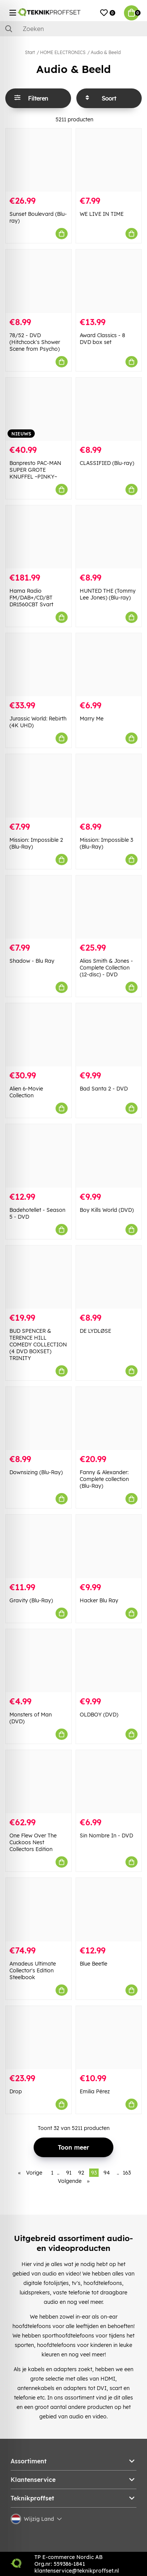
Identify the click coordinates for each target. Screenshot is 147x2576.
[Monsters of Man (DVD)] (38, 1660)
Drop (15, 2091)
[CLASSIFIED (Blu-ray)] (108, 409)
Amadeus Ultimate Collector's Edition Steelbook (32, 1970)
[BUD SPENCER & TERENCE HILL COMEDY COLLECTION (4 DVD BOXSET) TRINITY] (38, 1277)
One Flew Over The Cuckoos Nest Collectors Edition (33, 1842)
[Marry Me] (108, 664)
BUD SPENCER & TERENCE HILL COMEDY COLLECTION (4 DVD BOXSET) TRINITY (38, 1344)
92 (81, 2172)
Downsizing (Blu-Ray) (36, 1472)
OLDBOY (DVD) (99, 1714)
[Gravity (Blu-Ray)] (38, 1546)
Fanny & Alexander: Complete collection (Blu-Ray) (104, 1479)
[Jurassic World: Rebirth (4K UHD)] (38, 664)
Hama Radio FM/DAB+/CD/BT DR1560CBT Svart (31, 597)
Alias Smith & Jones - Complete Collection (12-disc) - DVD (106, 967)
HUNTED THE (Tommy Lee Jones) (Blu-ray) (108, 594)
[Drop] (38, 2037)
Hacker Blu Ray (99, 1600)
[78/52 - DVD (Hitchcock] (38, 281)
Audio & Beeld (106, 52)
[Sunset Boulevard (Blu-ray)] (38, 160)
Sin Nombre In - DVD (106, 1835)
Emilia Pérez (95, 2091)
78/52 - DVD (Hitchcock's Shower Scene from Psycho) (34, 342)
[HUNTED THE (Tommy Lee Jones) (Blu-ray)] (108, 536)
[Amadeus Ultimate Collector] (38, 1909)
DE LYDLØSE (95, 1330)
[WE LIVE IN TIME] (108, 160)
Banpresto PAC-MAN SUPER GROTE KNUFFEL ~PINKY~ (35, 470)
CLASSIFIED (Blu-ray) (107, 463)
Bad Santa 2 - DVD (104, 1088)
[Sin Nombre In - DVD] (108, 1781)
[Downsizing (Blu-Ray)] (38, 1418)
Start (30, 52)
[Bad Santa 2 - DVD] (108, 1034)
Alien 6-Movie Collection (26, 1092)
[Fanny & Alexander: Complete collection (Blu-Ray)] (108, 1418)
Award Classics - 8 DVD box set (102, 338)
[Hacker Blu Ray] (108, 1546)
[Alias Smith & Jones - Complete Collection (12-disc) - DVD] (108, 907)
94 (107, 2172)
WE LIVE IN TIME (102, 214)
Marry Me (92, 718)
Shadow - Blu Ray (31, 960)
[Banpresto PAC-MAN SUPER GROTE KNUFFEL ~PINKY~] (38, 409)
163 (127, 2172)
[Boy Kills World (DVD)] (108, 1155)
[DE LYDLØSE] (108, 1277)
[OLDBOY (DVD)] (108, 1660)
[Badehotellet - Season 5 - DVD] (38, 1155)
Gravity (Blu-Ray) (31, 1600)
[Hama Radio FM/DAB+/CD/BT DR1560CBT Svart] (38, 536)
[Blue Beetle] (108, 1909)
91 (68, 2172)
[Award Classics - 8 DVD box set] (108, 281)
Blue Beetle (93, 1963)
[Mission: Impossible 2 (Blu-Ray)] (38, 785)
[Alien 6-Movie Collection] (38, 1034)
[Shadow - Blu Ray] (38, 907)
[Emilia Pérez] (108, 2037)
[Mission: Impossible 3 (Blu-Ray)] (108, 785)
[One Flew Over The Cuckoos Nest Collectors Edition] (38, 1781)
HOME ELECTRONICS (62, 52)
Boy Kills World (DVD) (107, 1210)
